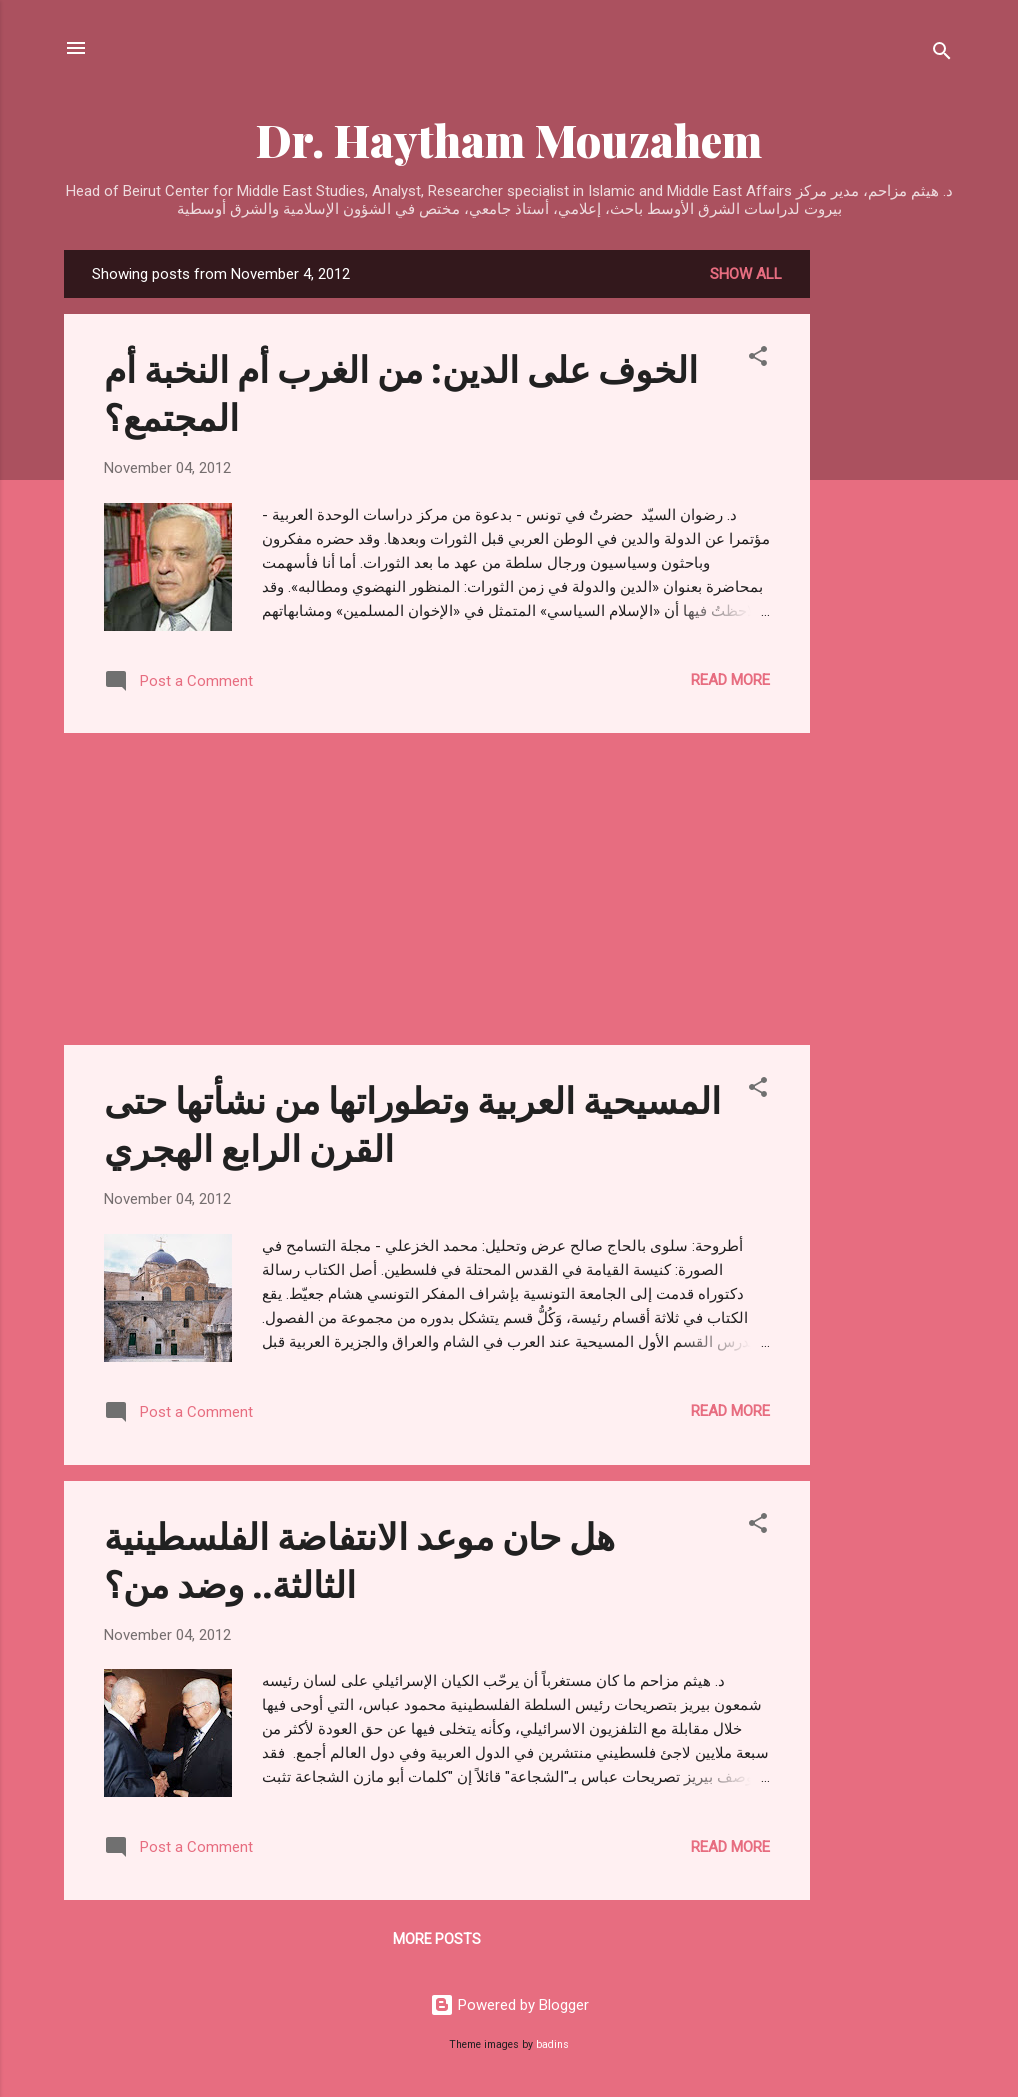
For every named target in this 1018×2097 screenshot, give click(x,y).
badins (552, 2044)
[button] (758, 359)
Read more (730, 680)
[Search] (942, 54)
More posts (437, 1939)
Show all (746, 274)
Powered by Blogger (509, 2005)
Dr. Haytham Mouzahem (509, 139)
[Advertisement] (890, 550)
